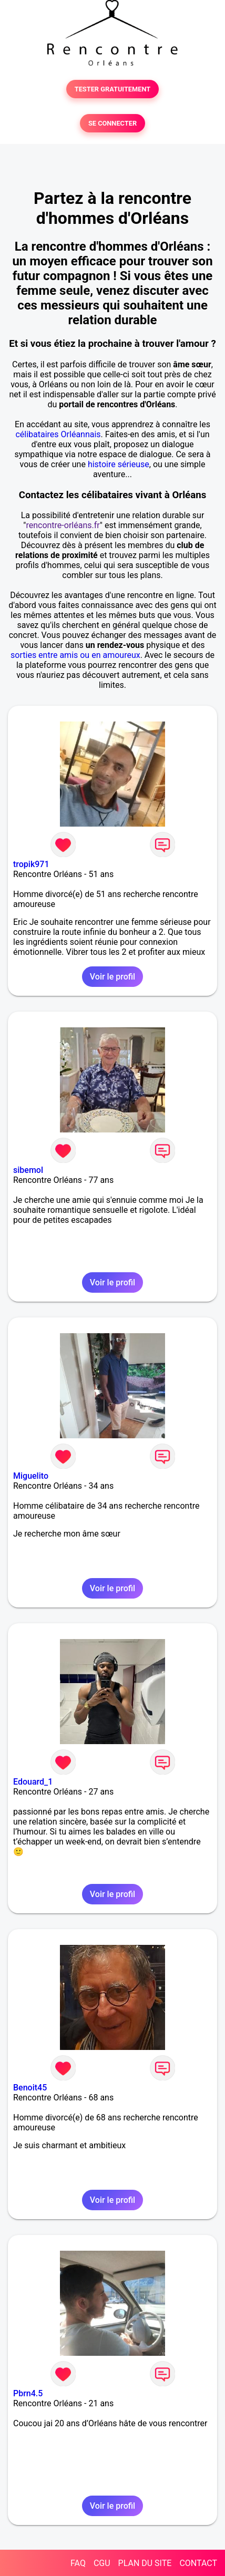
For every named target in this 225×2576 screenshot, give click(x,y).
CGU (102, 2563)
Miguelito (30, 1476)
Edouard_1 (33, 1782)
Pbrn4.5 (28, 2393)
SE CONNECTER (112, 123)
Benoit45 (30, 2088)
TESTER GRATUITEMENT (113, 89)
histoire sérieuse (118, 464)
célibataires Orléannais (57, 434)
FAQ (78, 2563)
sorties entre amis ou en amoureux (75, 655)
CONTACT (198, 2563)
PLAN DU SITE (145, 2563)
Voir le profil (112, 977)
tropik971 (31, 864)
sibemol (28, 1170)
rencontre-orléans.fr (62, 525)
